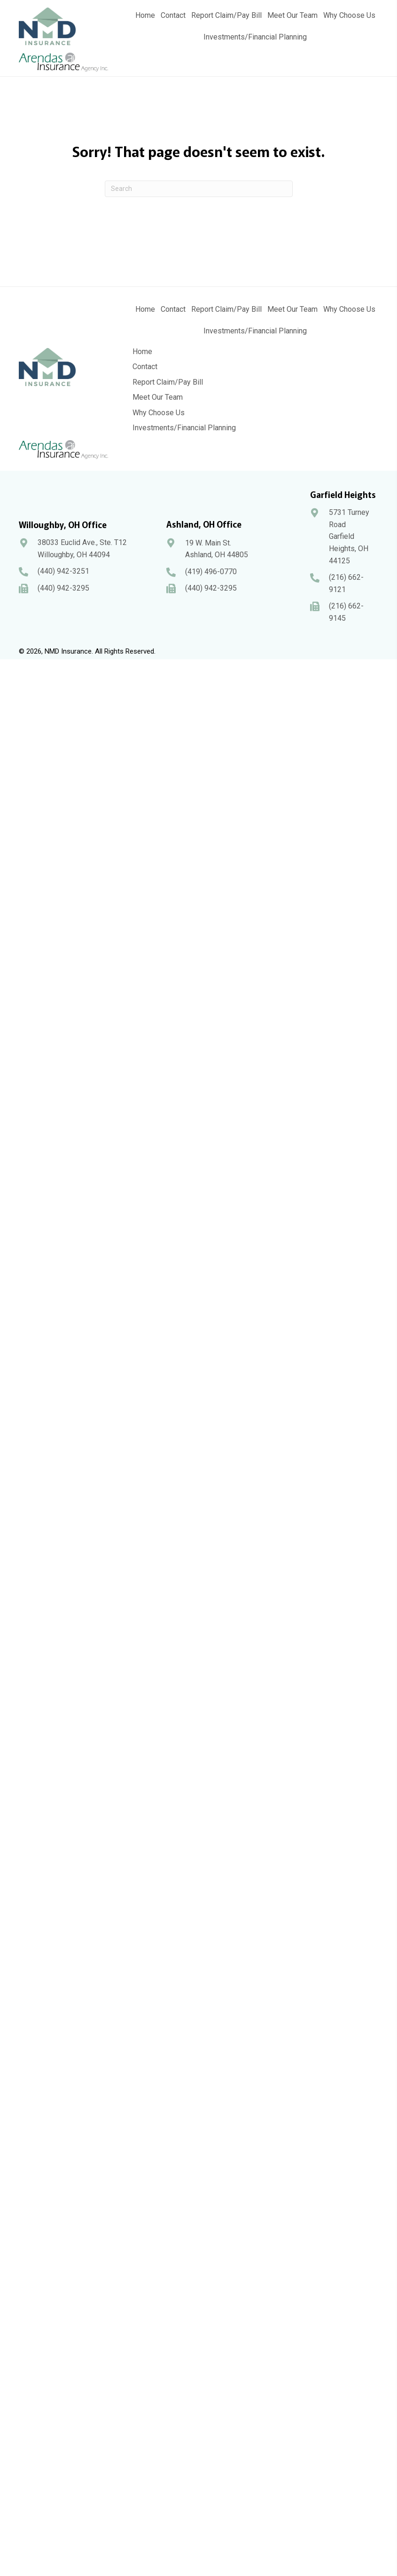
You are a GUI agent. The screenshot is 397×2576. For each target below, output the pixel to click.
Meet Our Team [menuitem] (157, 397)
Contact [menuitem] (144, 366)
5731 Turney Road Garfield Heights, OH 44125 (349, 536)
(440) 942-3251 (63, 571)
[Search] (199, 189)
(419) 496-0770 (211, 571)
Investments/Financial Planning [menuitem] (184, 427)
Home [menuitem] (142, 351)
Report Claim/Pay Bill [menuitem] (167, 382)
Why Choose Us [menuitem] (158, 412)
